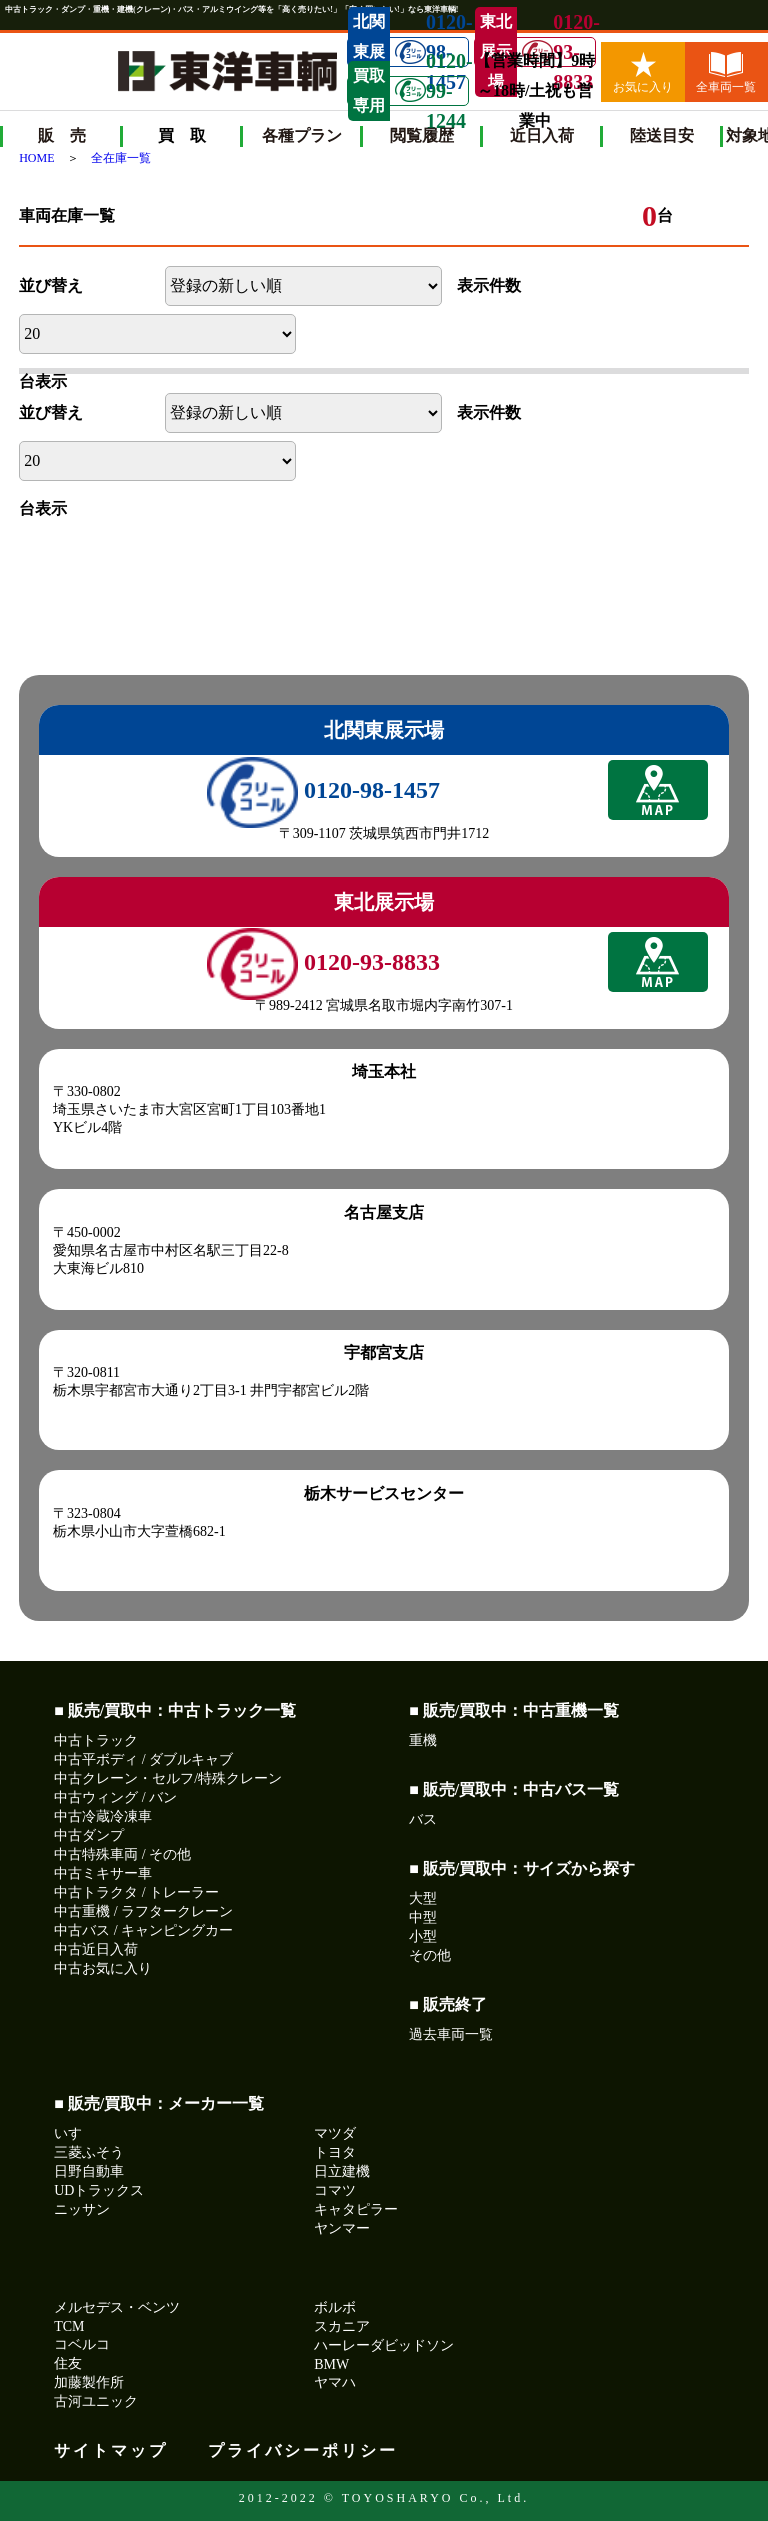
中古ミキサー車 (103, 1873)
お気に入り (643, 73)
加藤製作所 (89, 2382)
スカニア (342, 2326)
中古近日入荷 (96, 1949)
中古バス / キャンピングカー (143, 1930)
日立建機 (342, 2171)
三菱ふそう (89, 2152)
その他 (430, 1955)
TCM (69, 2326)
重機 (423, 1740)
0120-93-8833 (558, 52)
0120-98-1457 (323, 790)
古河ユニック (96, 2401)
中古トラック (96, 1740)
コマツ (335, 2190)
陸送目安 (662, 135)
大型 (423, 1898)
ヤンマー (342, 2228)
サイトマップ (111, 2450)
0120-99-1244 (431, 91)
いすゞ (75, 2133)
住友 (68, 2363)
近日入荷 (542, 135)
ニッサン (82, 2209)
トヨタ (335, 2152)
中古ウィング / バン (115, 1797)
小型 (423, 1936)
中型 (423, 1917)
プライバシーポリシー (303, 2450)
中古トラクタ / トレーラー (136, 1892)
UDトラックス (99, 2190)
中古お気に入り (103, 1968)
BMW (331, 2364)
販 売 (62, 135)
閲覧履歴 (422, 135)
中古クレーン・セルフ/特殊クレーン (168, 1778)
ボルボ (335, 2307)
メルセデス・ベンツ (117, 2307)
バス (423, 1819)
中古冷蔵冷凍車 (103, 1816)
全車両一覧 (726, 73)
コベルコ (82, 2344)
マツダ (335, 2133)
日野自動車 (89, 2171)
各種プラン (302, 135)
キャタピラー (356, 2209)
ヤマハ (335, 2382)
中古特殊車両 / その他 (122, 1854)
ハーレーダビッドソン (384, 2345)
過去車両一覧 (451, 2034)
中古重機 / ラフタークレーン (143, 1911)
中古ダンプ (89, 1835)
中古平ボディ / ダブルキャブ (143, 1759)
